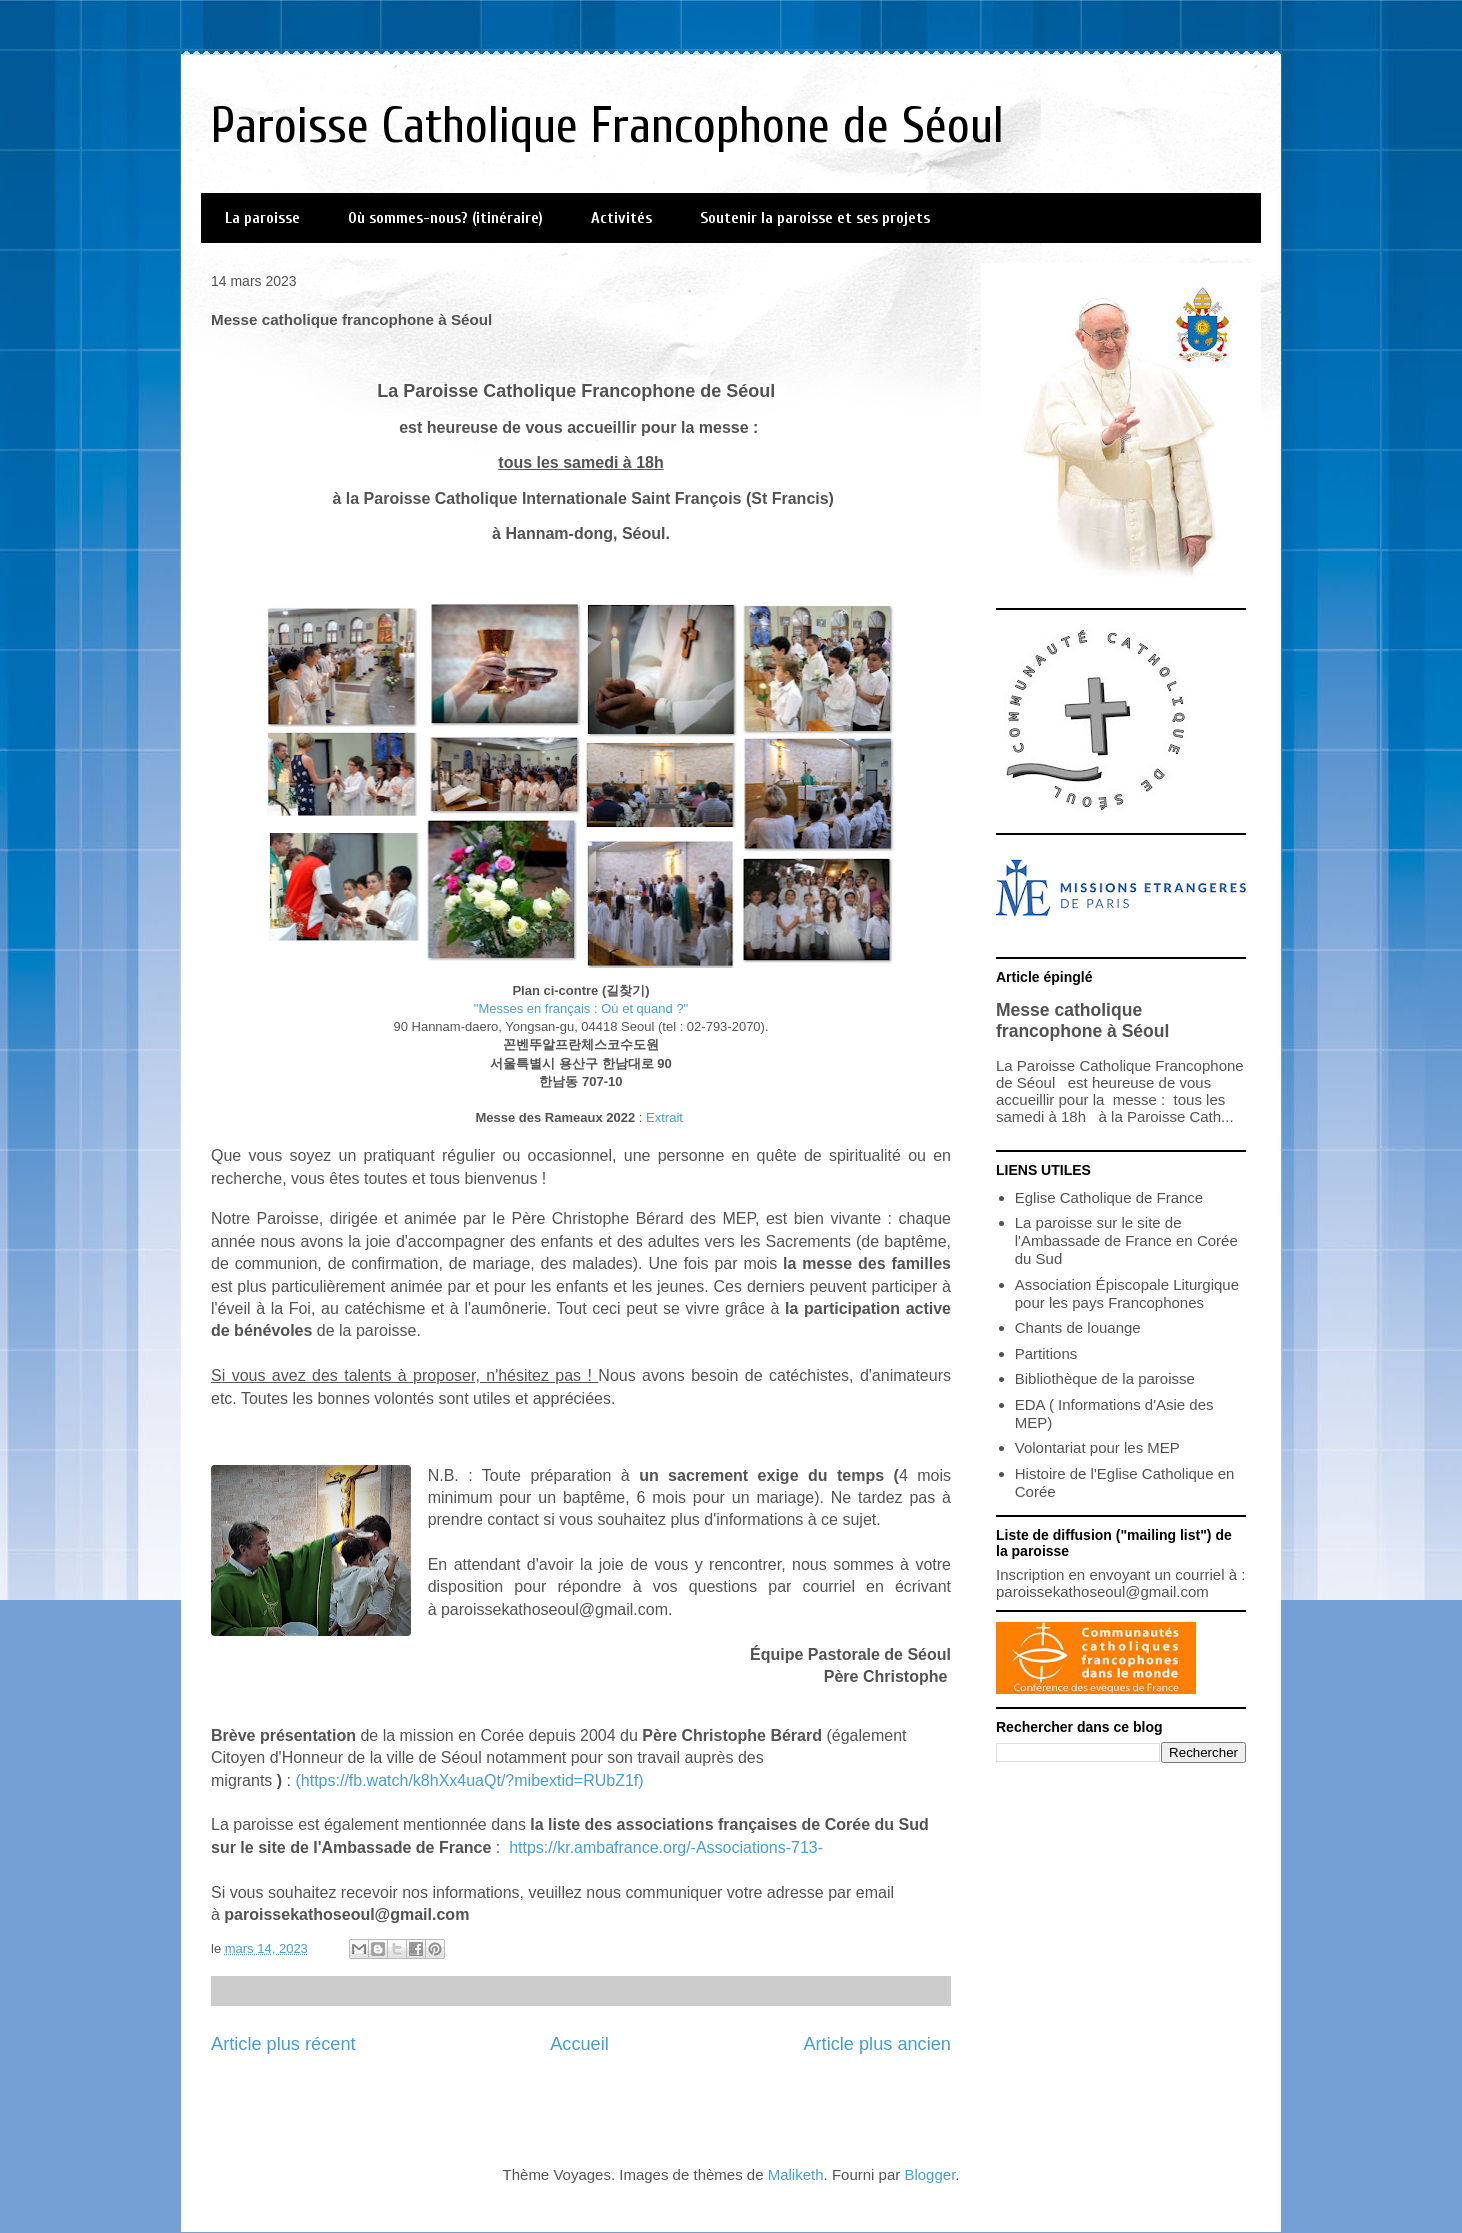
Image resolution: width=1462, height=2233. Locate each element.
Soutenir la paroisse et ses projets (815, 218)
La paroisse (262, 218)
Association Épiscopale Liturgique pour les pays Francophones (1127, 1293)
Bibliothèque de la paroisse (1105, 1378)
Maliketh (796, 2174)
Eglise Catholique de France (1109, 1197)
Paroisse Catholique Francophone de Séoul (607, 126)
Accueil (579, 2044)
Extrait (664, 1117)
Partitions (1046, 1353)
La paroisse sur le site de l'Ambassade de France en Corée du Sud (1126, 1240)
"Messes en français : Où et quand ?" (581, 1008)
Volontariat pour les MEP (1097, 1447)
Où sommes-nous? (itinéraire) (445, 218)
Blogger (929, 2174)
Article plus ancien (877, 2044)
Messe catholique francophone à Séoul (1082, 1020)
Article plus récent (283, 2044)
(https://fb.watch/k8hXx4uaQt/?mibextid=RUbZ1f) (469, 1780)
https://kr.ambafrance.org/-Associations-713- (666, 1847)
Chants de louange (1078, 1327)
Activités (621, 218)
